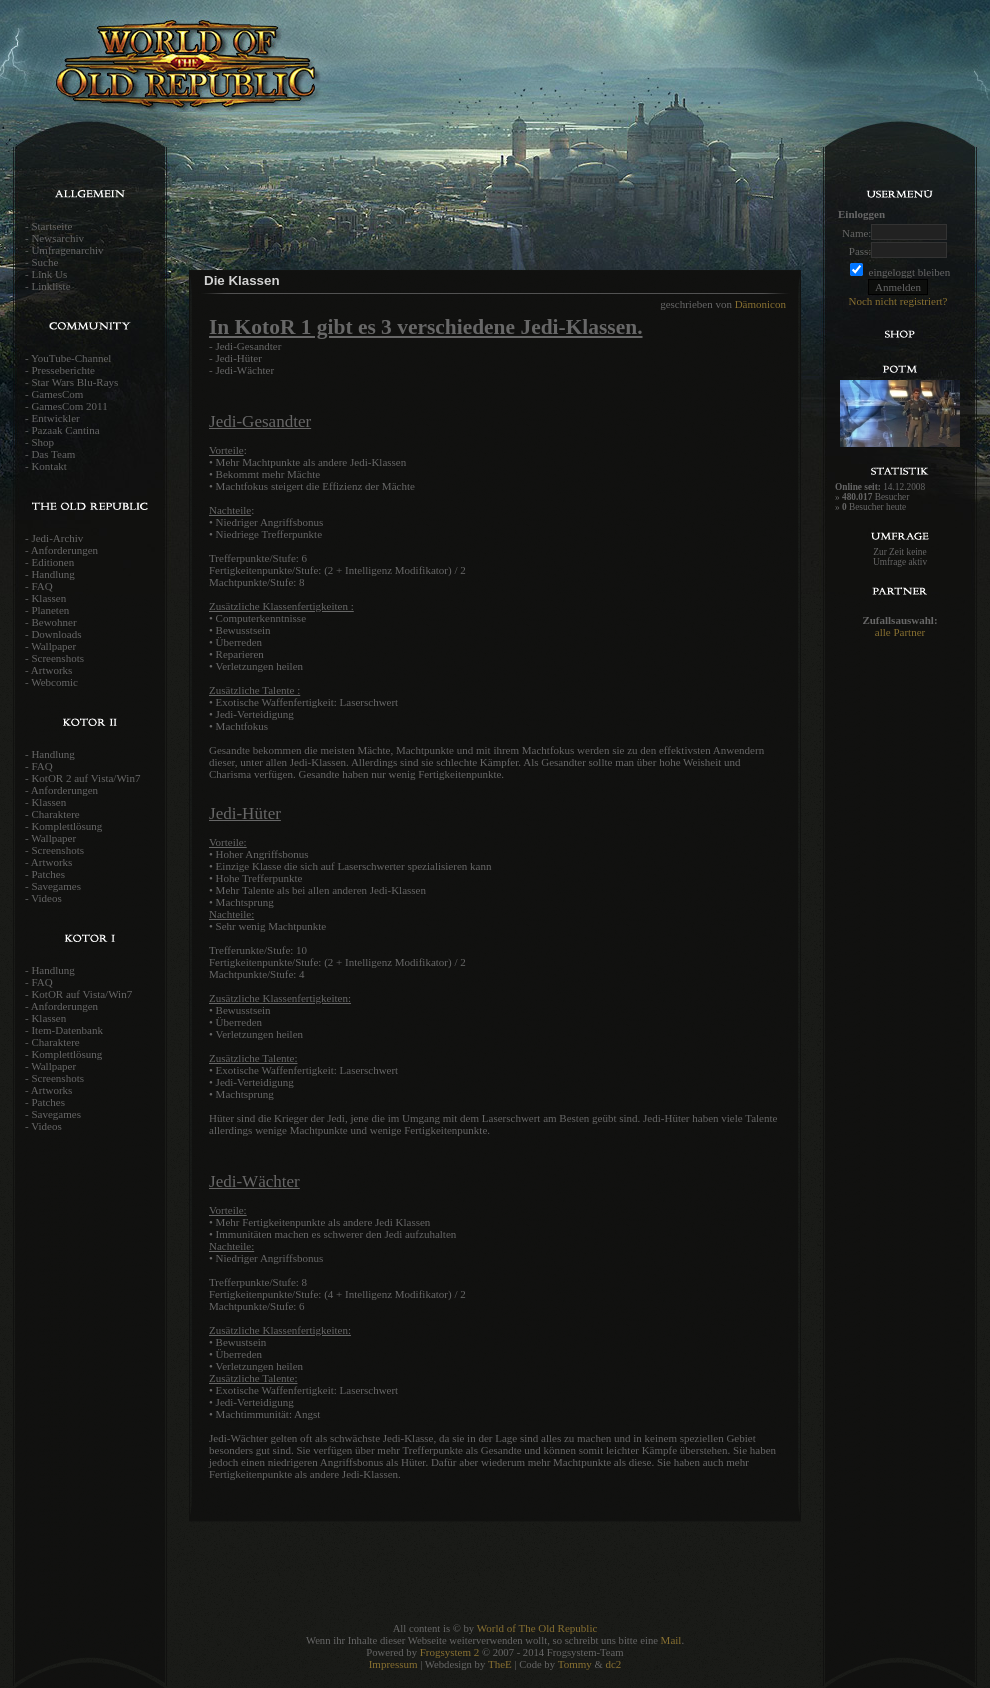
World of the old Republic (250, 75)
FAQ (41, 586)
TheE (500, 1664)
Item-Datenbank (66, 1030)
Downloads (56, 634)
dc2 (613, 1664)
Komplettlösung (66, 826)
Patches (48, 874)
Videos (46, 898)
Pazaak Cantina (65, 430)
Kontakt (48, 466)
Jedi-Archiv (57, 538)
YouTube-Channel (71, 358)
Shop (42, 442)
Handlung (52, 574)
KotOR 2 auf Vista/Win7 (85, 778)
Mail (671, 1640)
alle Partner (900, 632)
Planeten (50, 610)
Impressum (393, 1664)
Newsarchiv (57, 238)
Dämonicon (760, 304)
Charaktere (55, 814)
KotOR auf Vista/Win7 (81, 994)
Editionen (52, 562)
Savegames (55, 886)
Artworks (52, 670)
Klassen (48, 598)
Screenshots (57, 658)
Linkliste (50, 286)
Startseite (51, 226)
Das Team (53, 454)
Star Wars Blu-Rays (74, 382)
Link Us (49, 274)
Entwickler (55, 418)
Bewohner (53, 622)
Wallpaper (53, 646)
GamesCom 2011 (69, 406)
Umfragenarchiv (67, 250)
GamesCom (57, 394)
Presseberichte (63, 370)
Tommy (575, 1664)
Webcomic (54, 682)
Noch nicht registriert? (898, 301)
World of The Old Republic (537, 1628)
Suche (44, 262)
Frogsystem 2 (450, 1652)
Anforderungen (64, 550)
